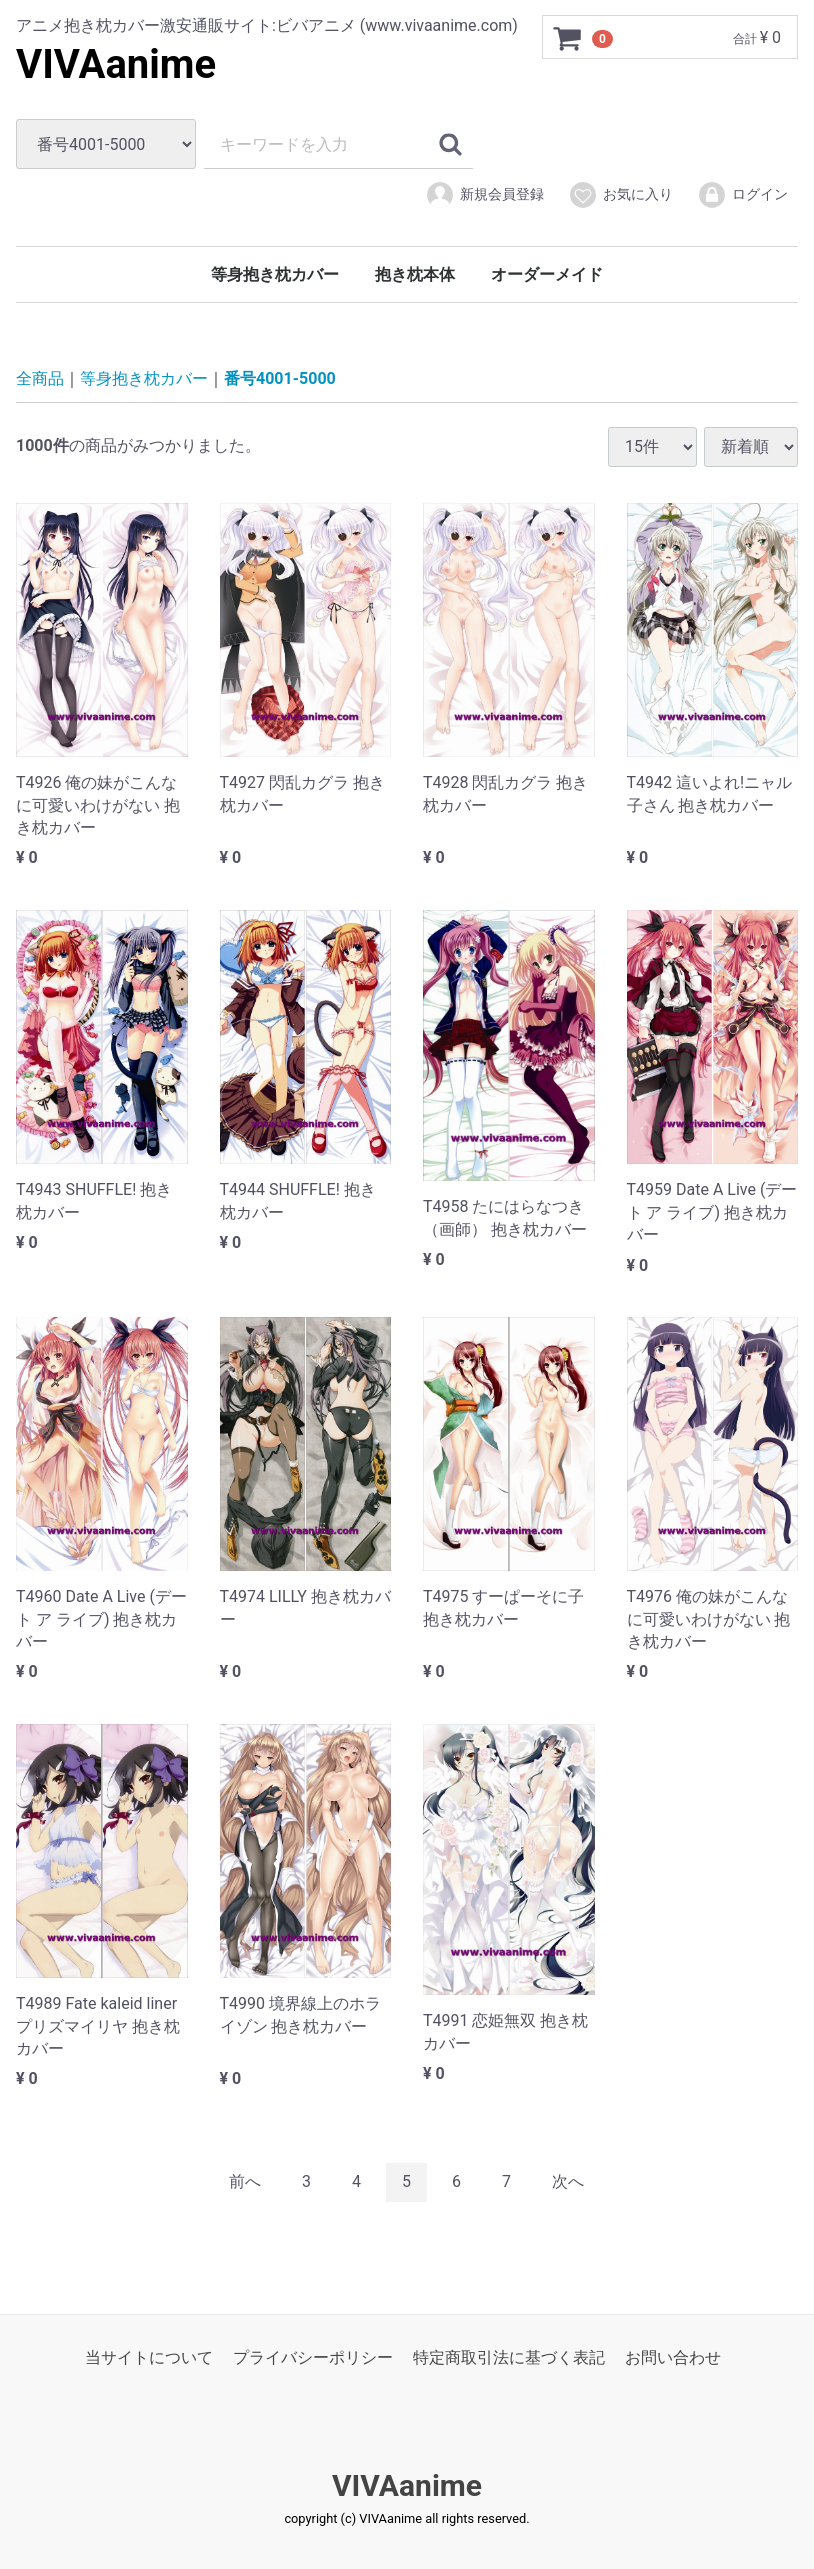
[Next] (568, 2182)
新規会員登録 (484, 195)
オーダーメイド (547, 274)
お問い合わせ (673, 2356)
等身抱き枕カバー (275, 274)
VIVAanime (116, 64)
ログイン (742, 195)
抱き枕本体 (415, 274)
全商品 (40, 378)
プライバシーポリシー (313, 2356)
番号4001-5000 (280, 378)
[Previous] (245, 2182)
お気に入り (620, 195)
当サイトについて (149, 2356)
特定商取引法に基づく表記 (509, 2356)
